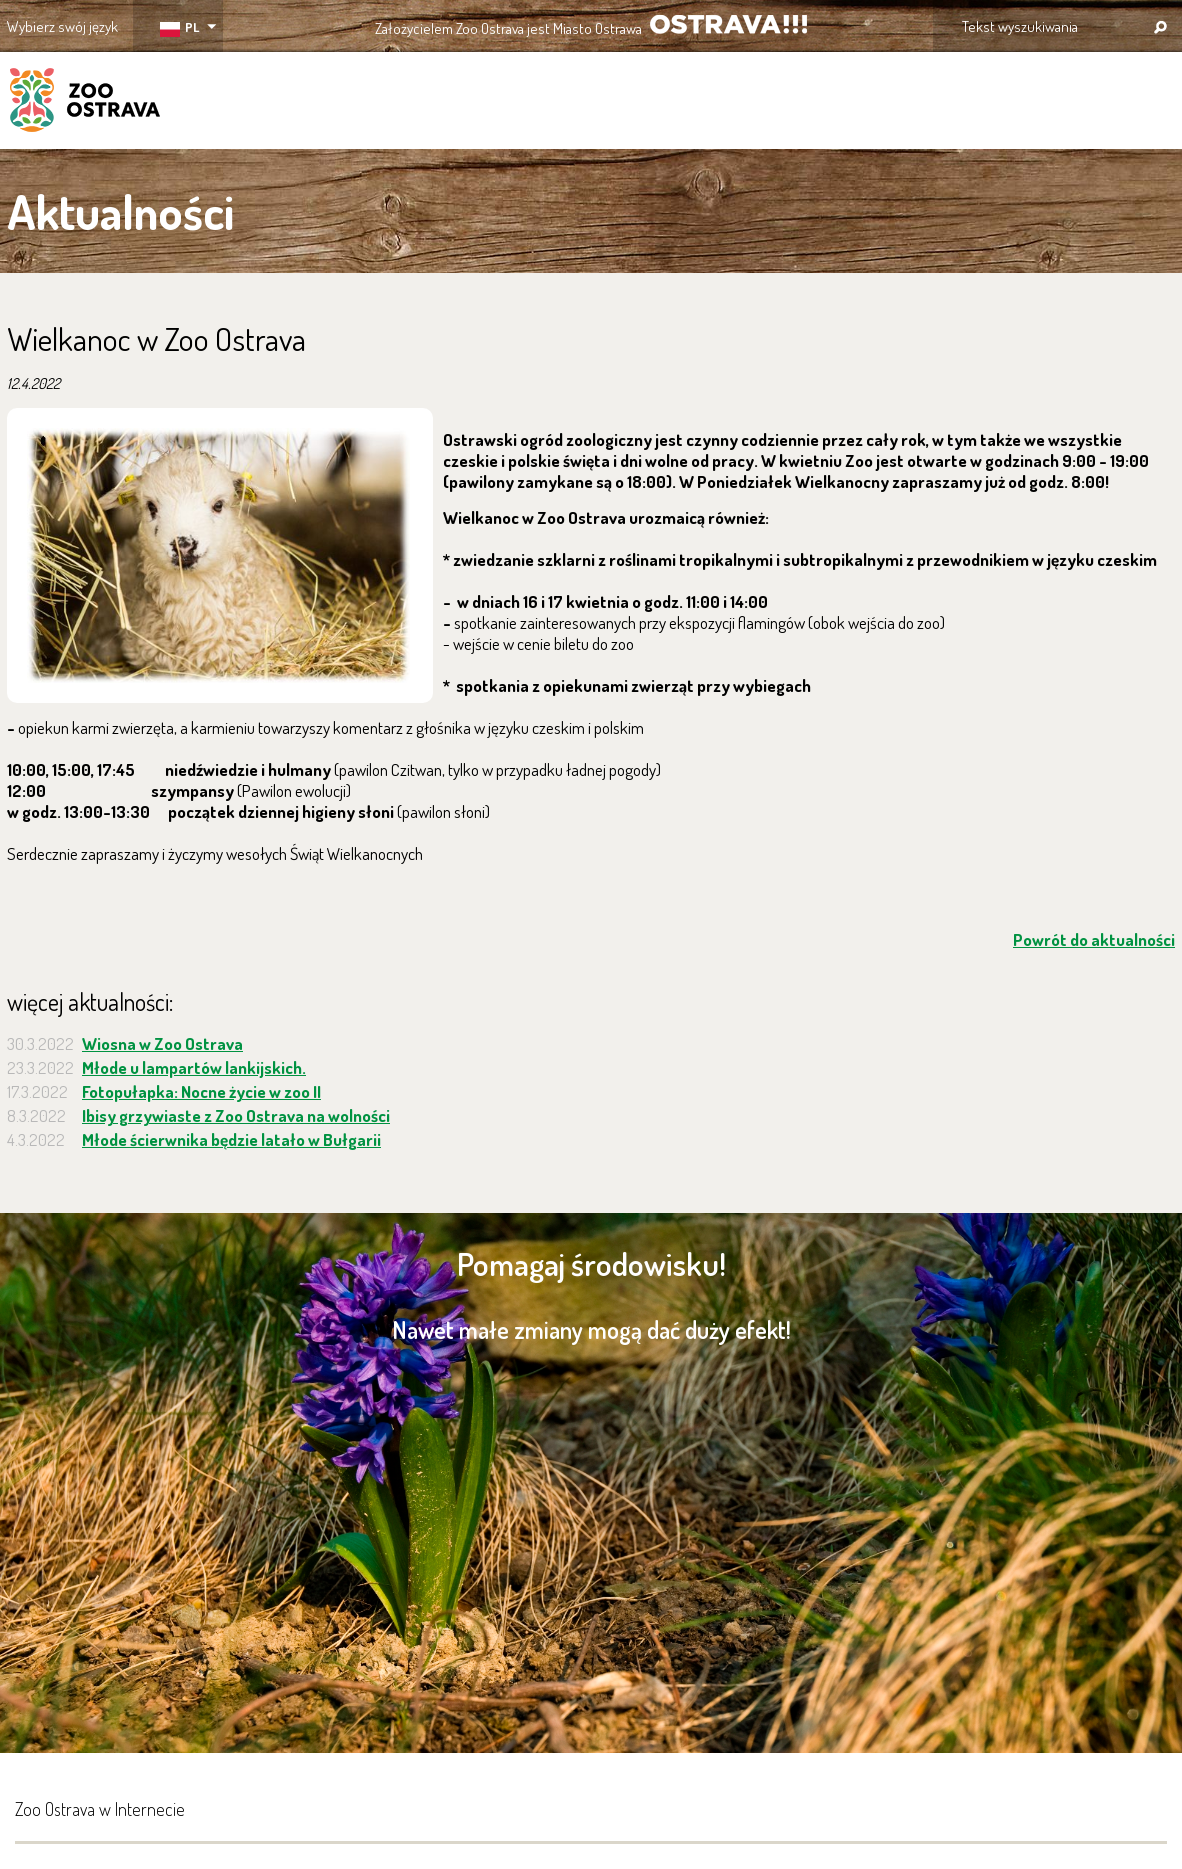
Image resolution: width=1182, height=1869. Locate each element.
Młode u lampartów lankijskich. (194, 1067)
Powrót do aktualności (1094, 939)
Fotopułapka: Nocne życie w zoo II (201, 1091)
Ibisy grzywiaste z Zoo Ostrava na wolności (236, 1115)
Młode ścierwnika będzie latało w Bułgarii (231, 1139)
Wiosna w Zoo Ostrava (162, 1043)
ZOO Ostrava (85, 103)
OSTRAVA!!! (728, 24)
